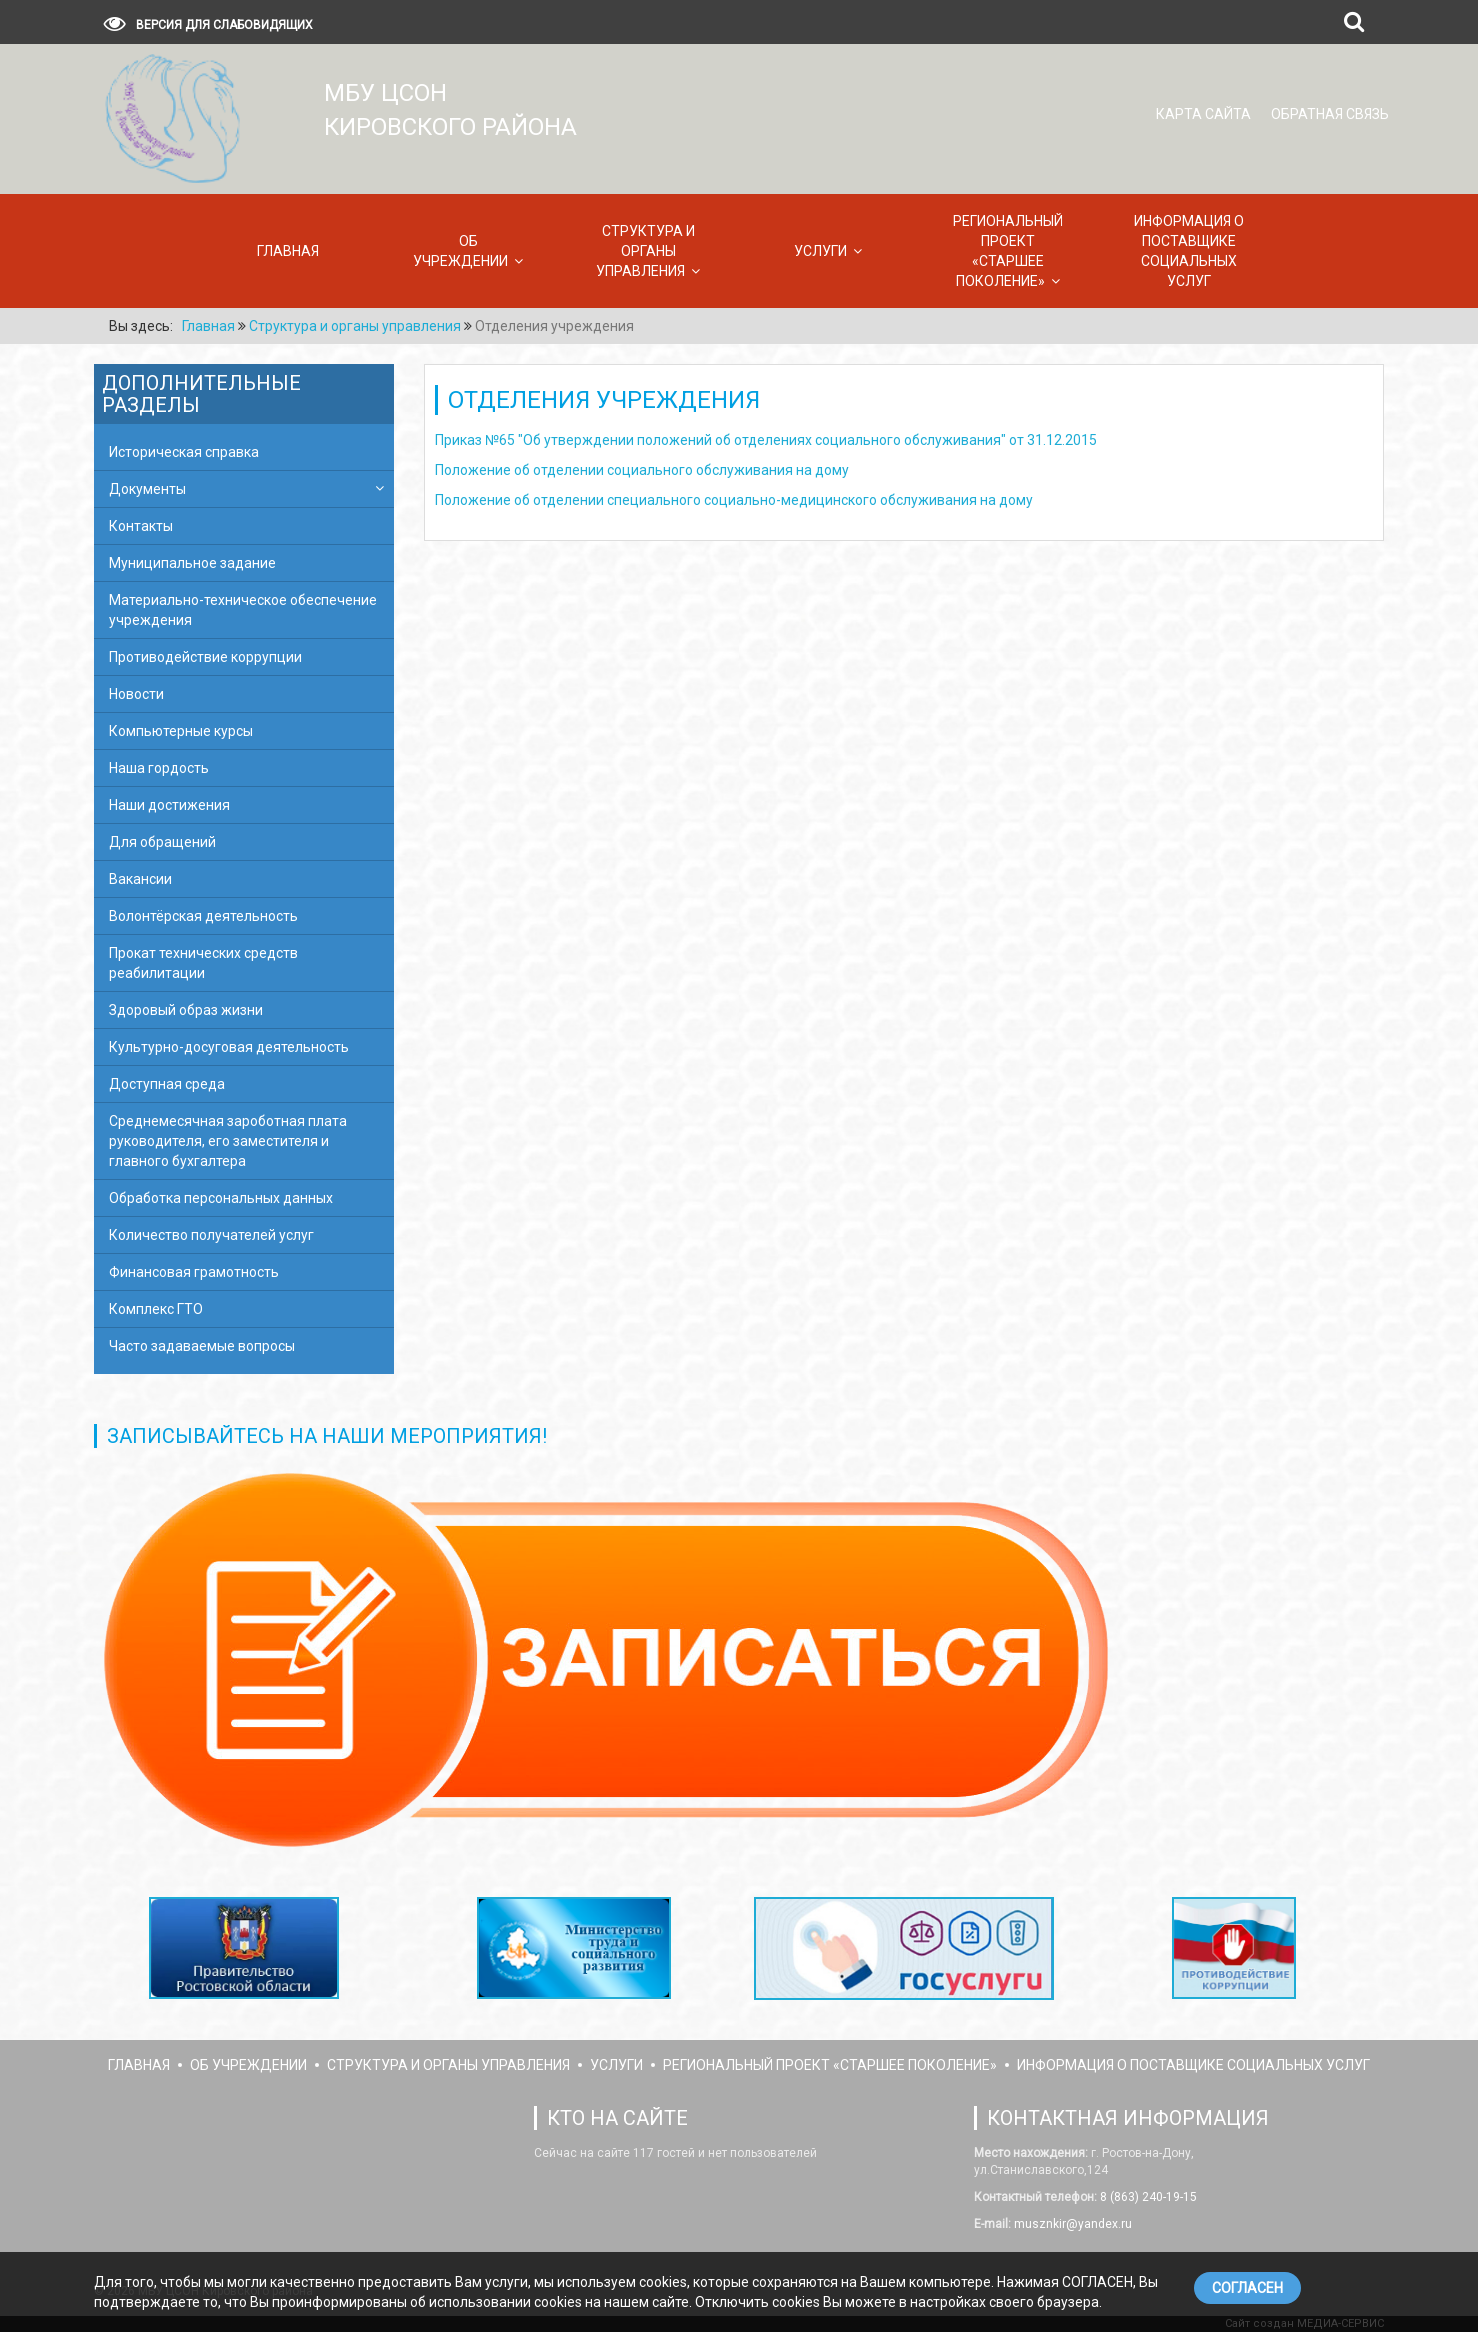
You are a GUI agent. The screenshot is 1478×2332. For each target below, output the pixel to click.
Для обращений (162, 842)
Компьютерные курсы (181, 731)
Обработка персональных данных (221, 1198)
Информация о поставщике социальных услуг (1189, 251)
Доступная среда (167, 1084)
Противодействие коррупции (205, 657)
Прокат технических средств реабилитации (203, 963)
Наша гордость (159, 768)
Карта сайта (1203, 114)
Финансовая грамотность (194, 1272)
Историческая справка (184, 452)
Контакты (141, 526)
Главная (288, 251)
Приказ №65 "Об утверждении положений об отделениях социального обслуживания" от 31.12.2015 (766, 440)
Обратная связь (1330, 114)
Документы (147, 489)
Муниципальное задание (192, 563)
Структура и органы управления (645, 251)
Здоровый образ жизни (186, 1010)
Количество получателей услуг (211, 1235)
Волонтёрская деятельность (203, 916)
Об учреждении (460, 251)
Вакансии (140, 879)
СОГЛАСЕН (1247, 2288)
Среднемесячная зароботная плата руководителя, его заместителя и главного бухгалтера (228, 1141)
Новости (136, 694)
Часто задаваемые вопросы (202, 1346)
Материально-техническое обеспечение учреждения (243, 610)
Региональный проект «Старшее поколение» (1008, 251)
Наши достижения (169, 805)
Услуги (820, 251)
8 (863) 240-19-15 (1147, 2197)
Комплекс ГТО (156, 1309)
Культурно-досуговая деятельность (229, 1047)
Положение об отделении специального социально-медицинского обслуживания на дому (734, 500)
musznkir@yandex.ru (1071, 2224)
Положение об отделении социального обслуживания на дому (642, 470)
